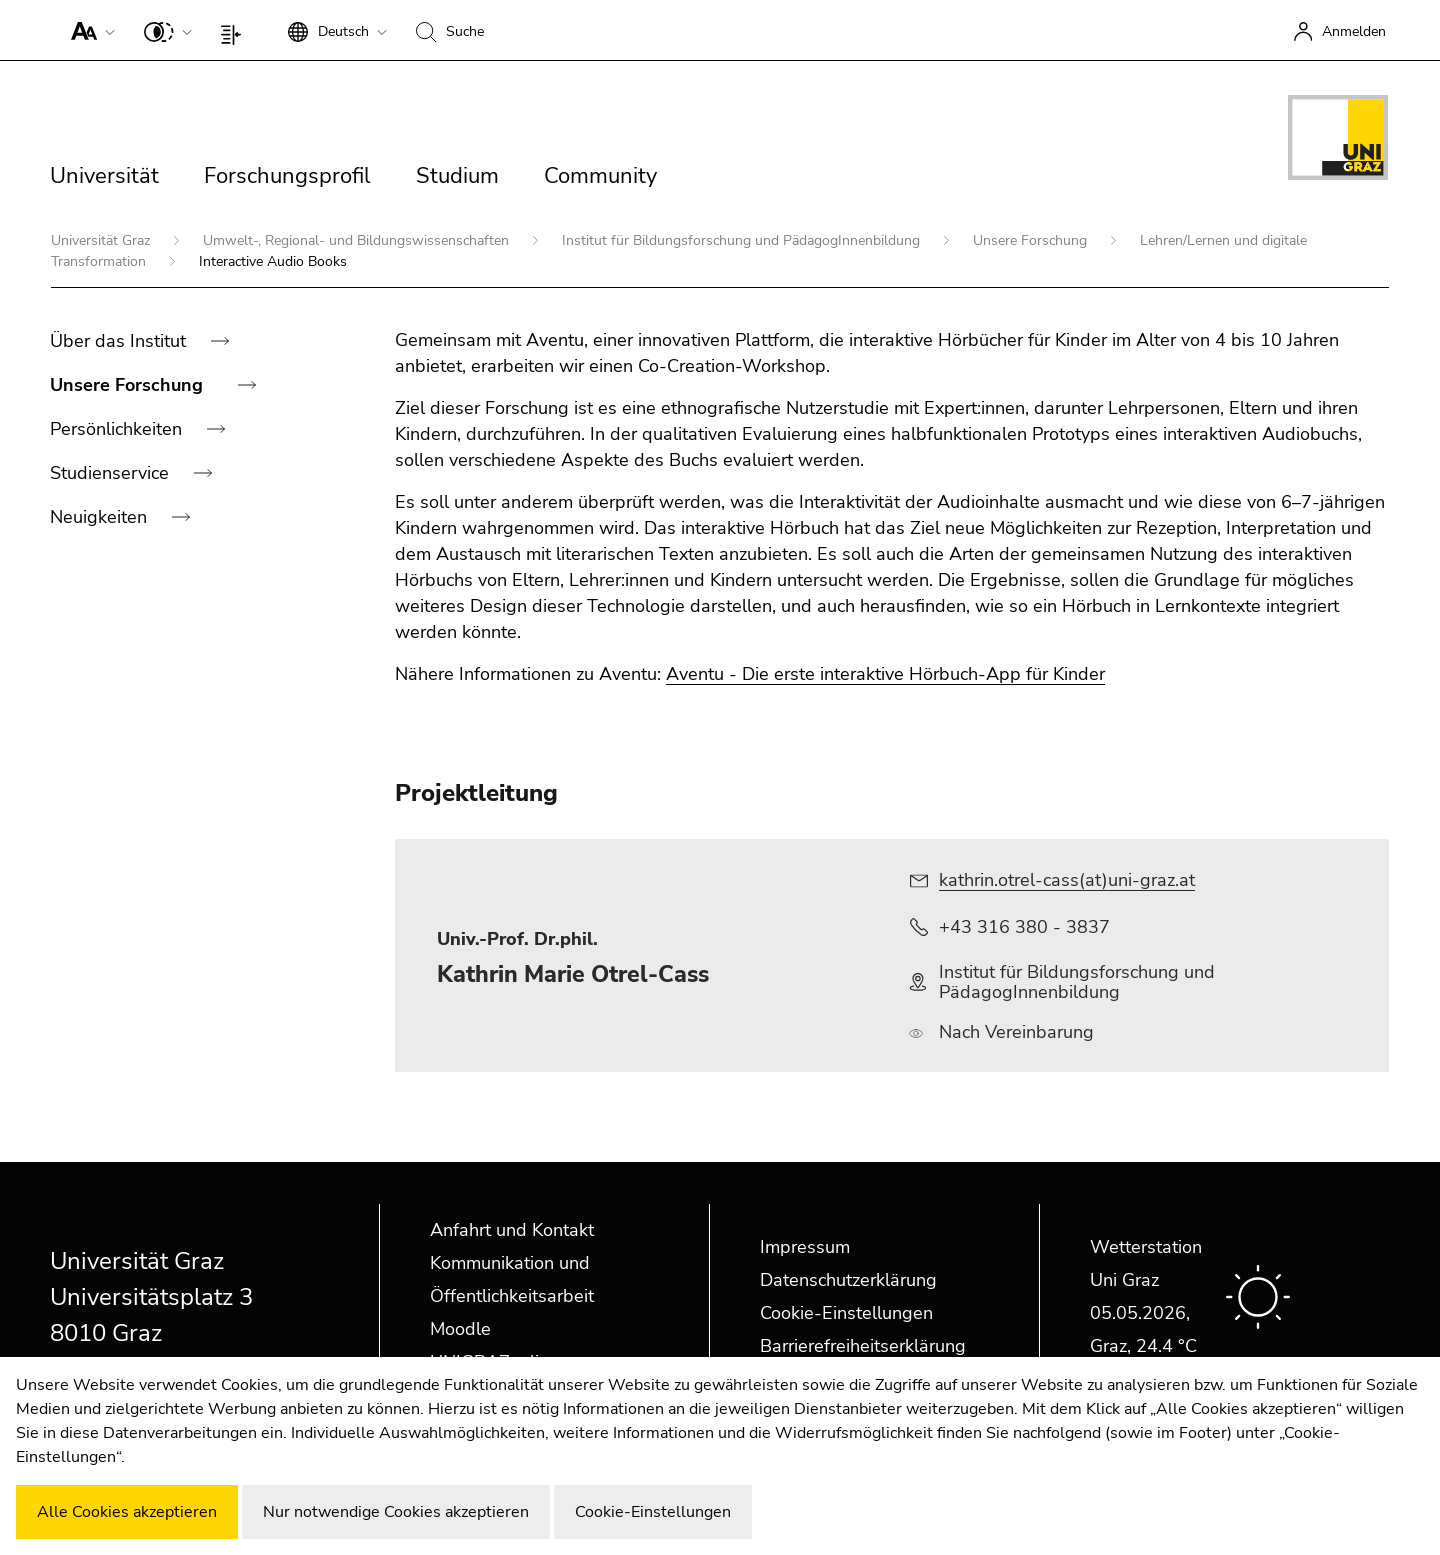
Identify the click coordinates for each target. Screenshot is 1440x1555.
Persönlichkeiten (118, 429)
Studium (457, 176)
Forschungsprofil (287, 176)
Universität (104, 176)
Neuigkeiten (101, 517)
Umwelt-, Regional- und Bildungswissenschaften (358, 240)
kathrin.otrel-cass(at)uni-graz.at (1067, 880)
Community (600, 176)
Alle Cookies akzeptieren (127, 1512)
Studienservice (112, 473)
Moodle (460, 1329)
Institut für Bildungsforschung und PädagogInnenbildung (743, 240)
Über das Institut (120, 341)
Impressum (805, 1247)
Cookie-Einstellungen (846, 1313)
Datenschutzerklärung (848, 1280)
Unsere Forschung (1032, 240)
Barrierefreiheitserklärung (863, 1346)
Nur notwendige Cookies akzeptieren (396, 1512)
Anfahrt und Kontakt (512, 1230)
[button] (88, 30)
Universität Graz (102, 240)
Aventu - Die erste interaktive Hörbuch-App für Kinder (885, 674)
